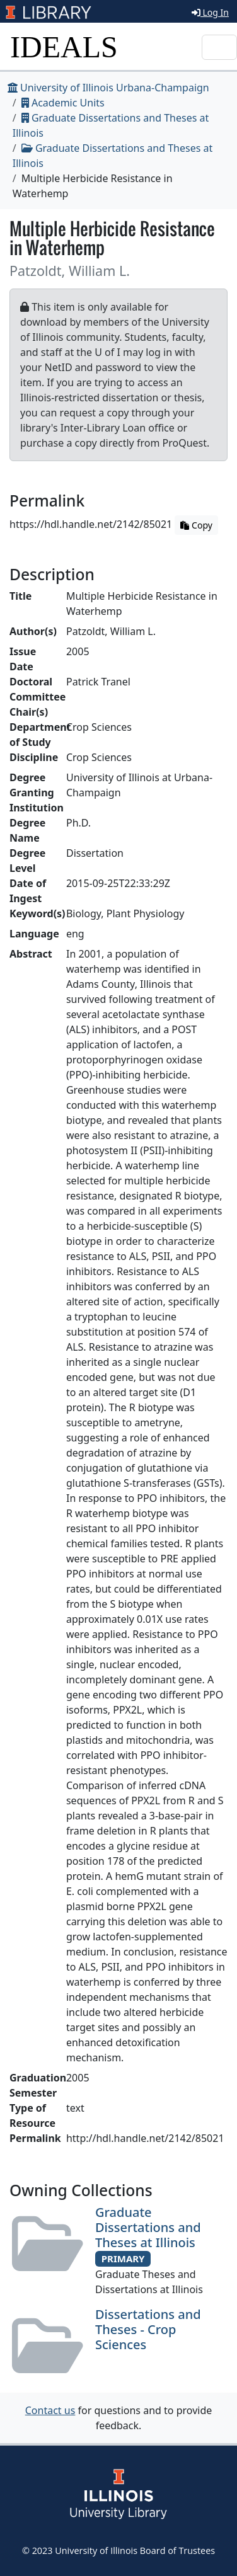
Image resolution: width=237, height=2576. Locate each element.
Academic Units (63, 103)
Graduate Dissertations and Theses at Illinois (148, 2227)
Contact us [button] (50, 2410)
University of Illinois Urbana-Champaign (108, 87)
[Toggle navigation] (219, 47)
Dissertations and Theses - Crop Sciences (148, 2329)
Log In (210, 12)
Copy (196, 525)
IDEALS (64, 47)
